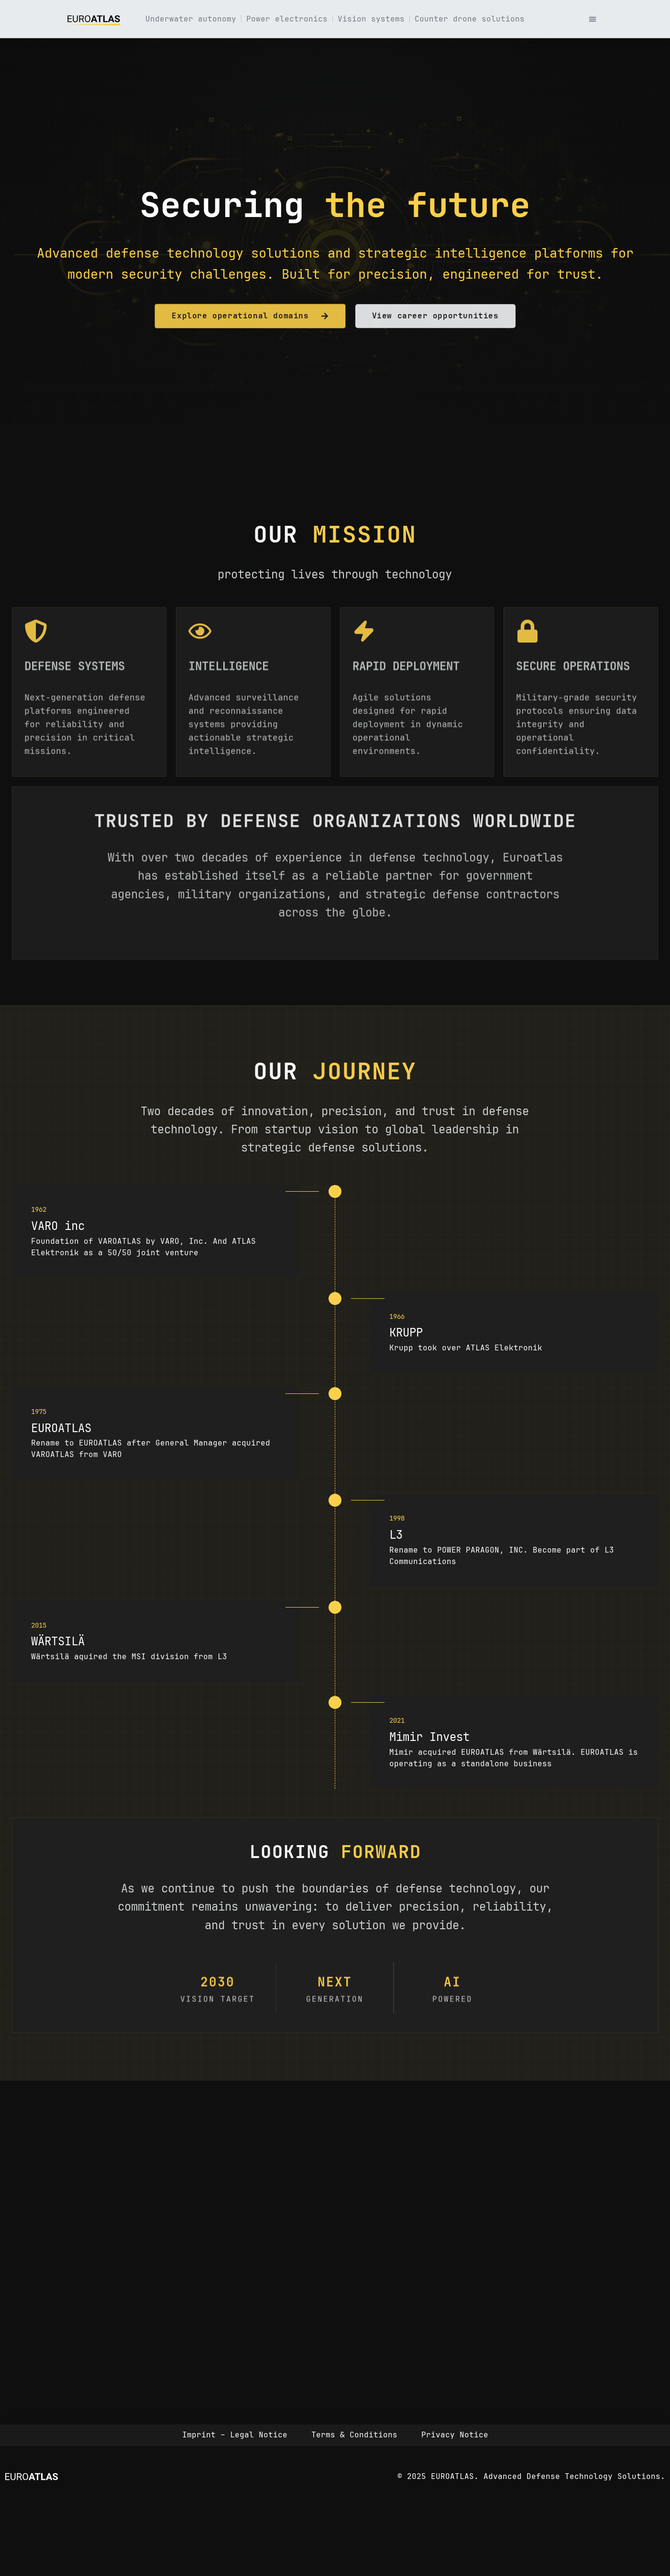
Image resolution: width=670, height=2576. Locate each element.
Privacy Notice (454, 2435)
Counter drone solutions (470, 19)
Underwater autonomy (190, 19)
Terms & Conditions (354, 2435)
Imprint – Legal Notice (234, 2435)
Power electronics (287, 19)
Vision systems (371, 19)
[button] (592, 19)
